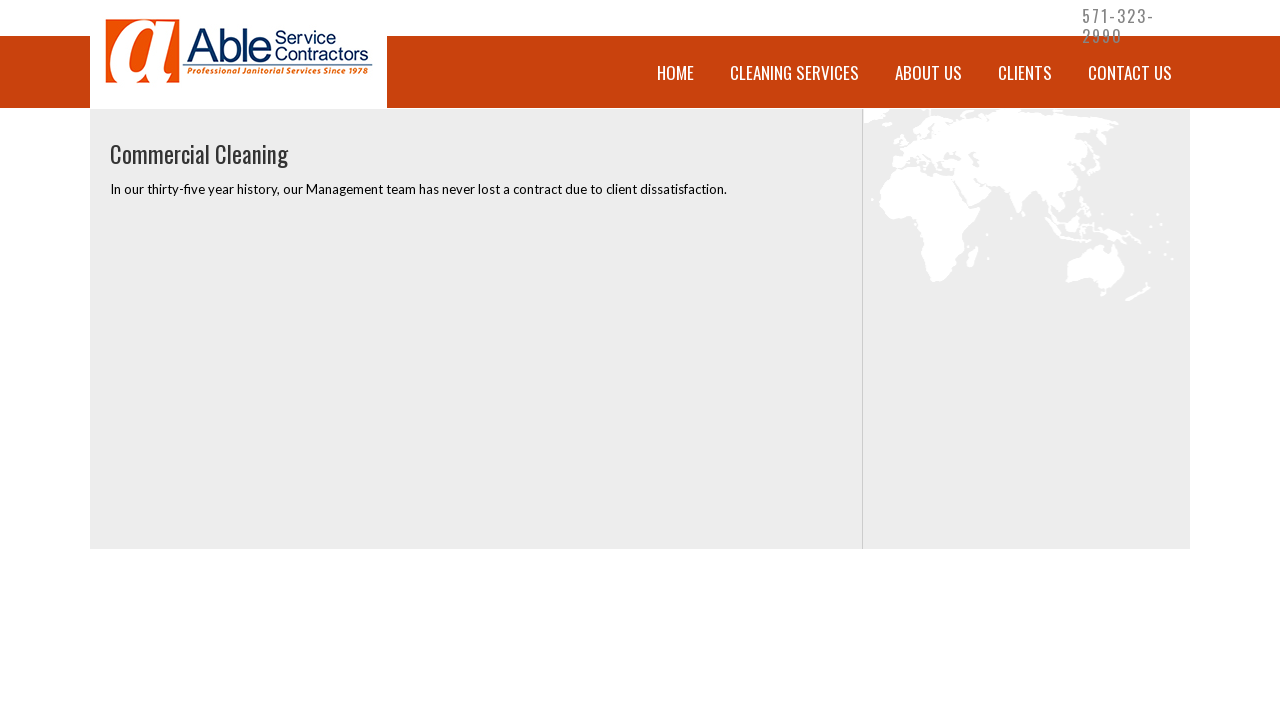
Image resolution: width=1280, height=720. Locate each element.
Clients (1025, 72)
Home (675, 72)
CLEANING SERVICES (794, 72)
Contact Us (1130, 72)
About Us (928, 72)
